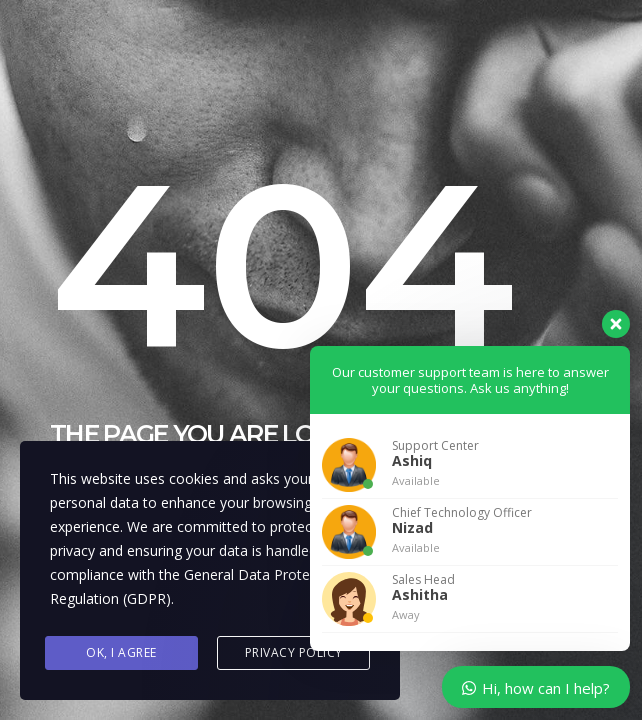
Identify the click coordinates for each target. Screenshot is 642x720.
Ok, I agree (121, 652)
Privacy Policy (294, 652)
